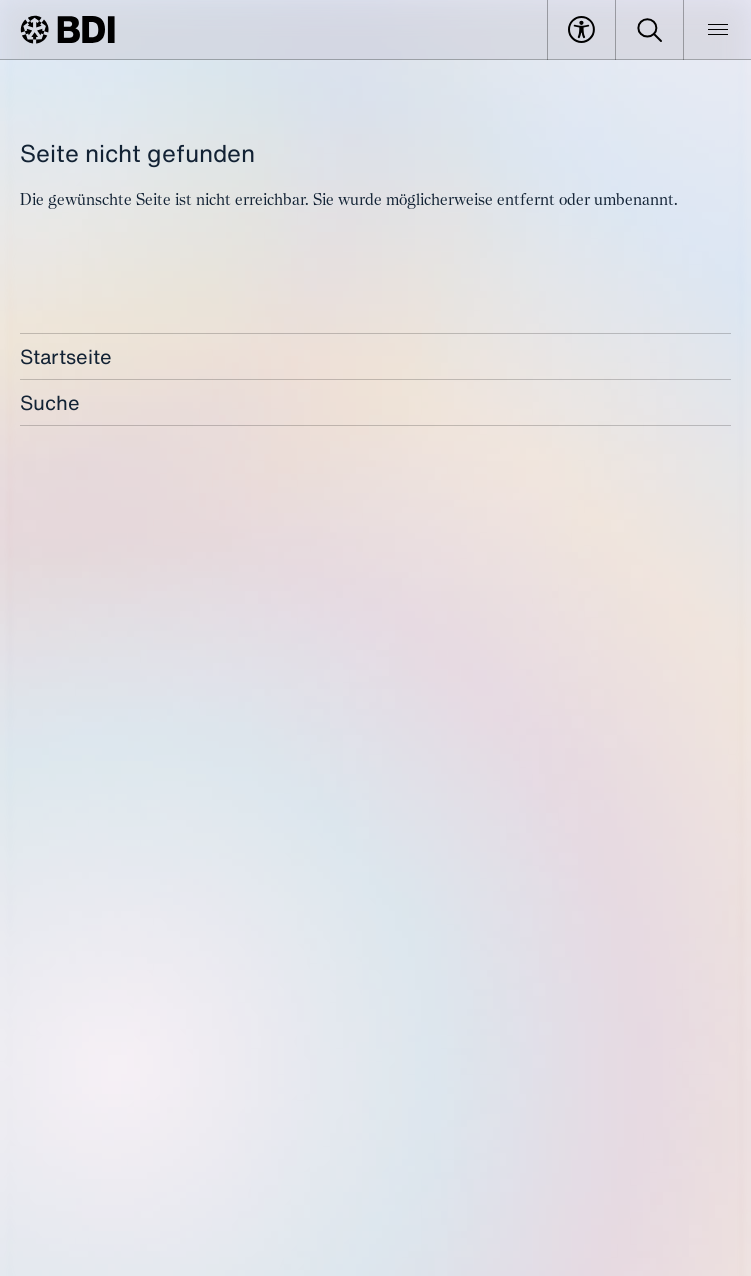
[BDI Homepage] (67, 29)
